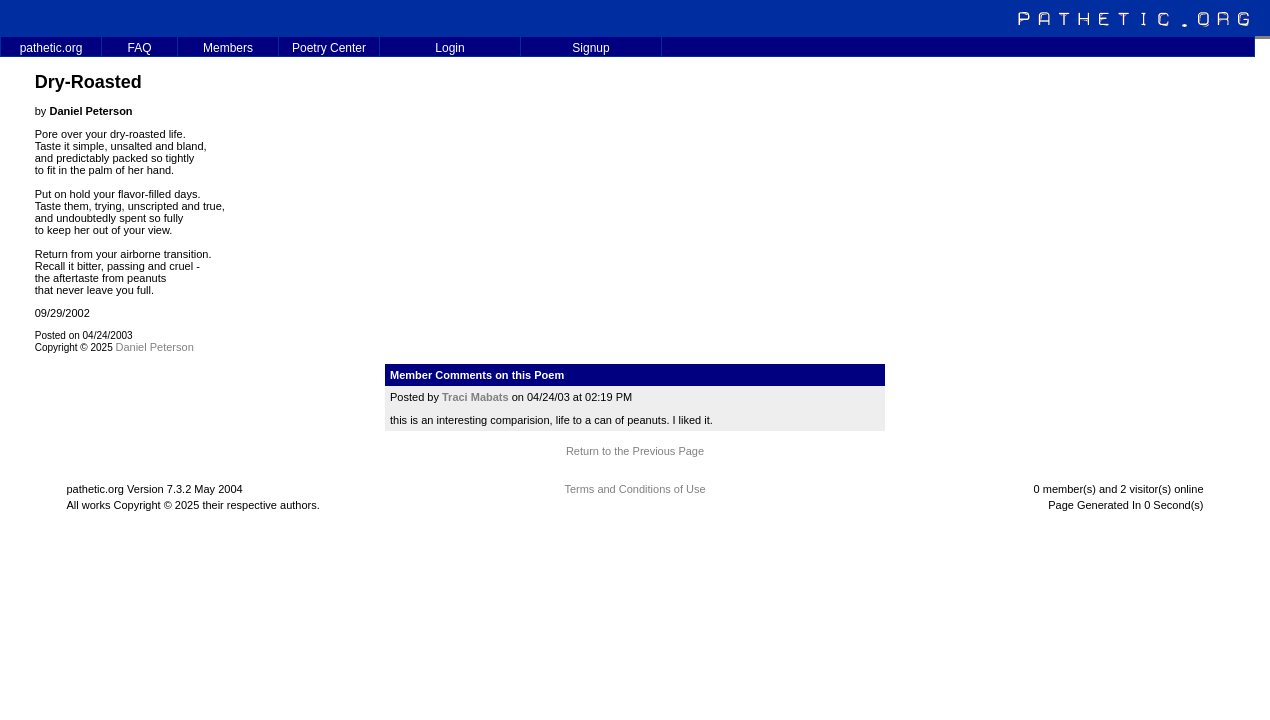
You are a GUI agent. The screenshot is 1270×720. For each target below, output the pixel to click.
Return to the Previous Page (635, 451)
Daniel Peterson (155, 347)
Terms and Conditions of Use (634, 489)
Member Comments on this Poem (477, 375)
